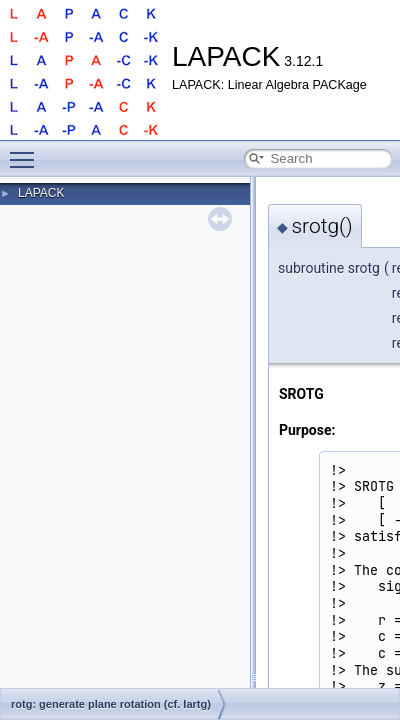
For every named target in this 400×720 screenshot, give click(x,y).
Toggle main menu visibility (27, 151)
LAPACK (41, 193)
